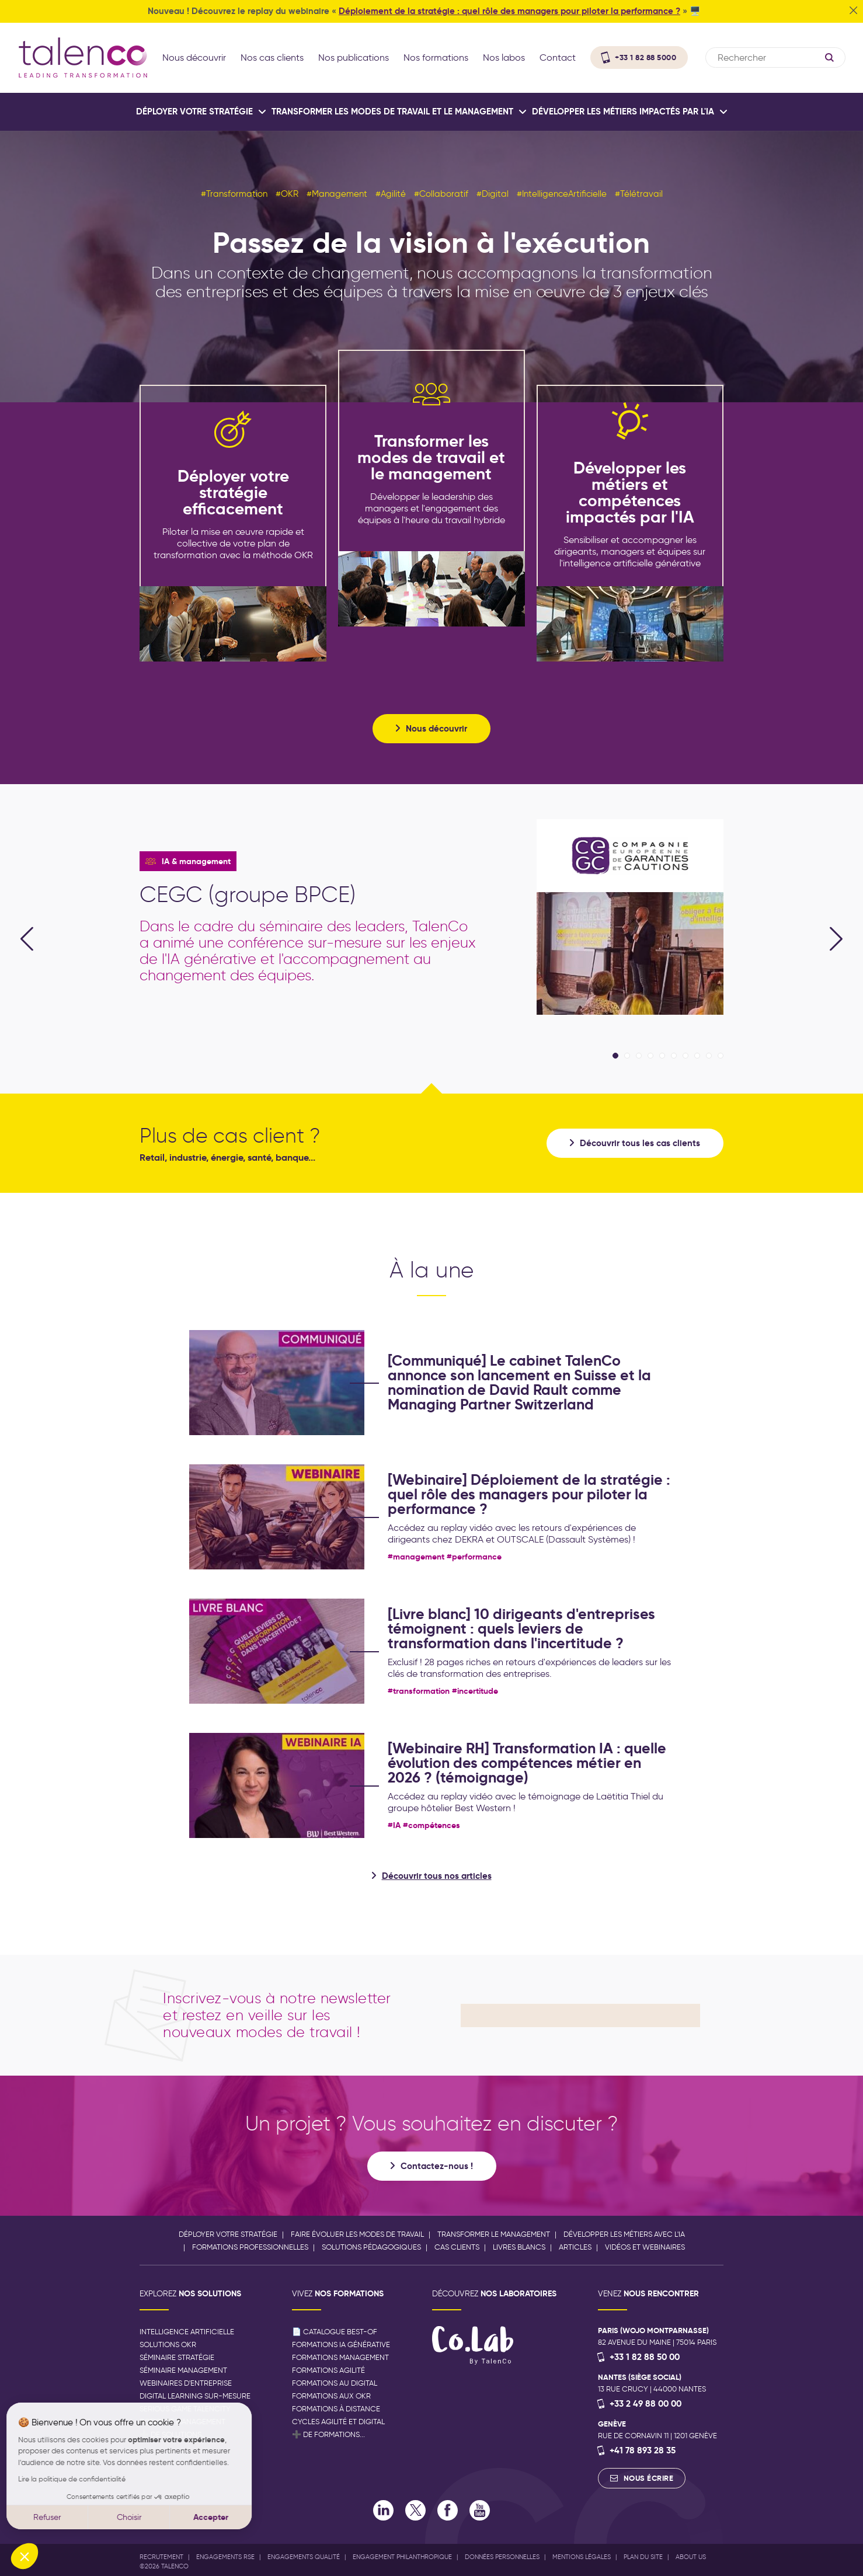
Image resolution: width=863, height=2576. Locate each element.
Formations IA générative (341, 2344)
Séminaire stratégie (177, 2357)
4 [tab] (650, 1056)
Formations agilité (328, 2370)
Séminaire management (183, 2370)
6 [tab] (674, 1056)
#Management (337, 194)
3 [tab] (639, 1056)
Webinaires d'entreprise (186, 2383)
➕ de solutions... (173, 2434)
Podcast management (182, 2421)
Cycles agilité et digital (338, 2421)
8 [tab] (697, 1056)
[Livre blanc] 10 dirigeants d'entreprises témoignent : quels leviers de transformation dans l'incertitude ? (521, 1628)
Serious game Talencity (185, 2408)
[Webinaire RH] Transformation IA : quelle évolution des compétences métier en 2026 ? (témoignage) (527, 1763)
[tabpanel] (431, 917)
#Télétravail (639, 194)
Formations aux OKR (331, 2395)
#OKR (287, 194)
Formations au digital (334, 2383)
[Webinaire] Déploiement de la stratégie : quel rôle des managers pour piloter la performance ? (529, 1494)
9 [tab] (709, 1056)
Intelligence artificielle (187, 2331)
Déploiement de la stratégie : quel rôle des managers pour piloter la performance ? (509, 10)
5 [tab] (662, 1056)
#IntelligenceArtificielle (562, 194)
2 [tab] (627, 1056)
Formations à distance (336, 2408)
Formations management (340, 2357)
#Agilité (390, 194)
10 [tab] (720, 1056)
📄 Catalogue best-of (334, 2331)
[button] (25, 2556)
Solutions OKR (168, 2344)
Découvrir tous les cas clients (640, 1142)
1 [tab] (615, 1056)
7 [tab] (685, 1056)
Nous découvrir (436, 728)
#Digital (492, 194)
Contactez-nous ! (437, 2165)
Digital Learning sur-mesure (195, 2395)
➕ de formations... (328, 2434)
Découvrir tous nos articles (437, 1875)
